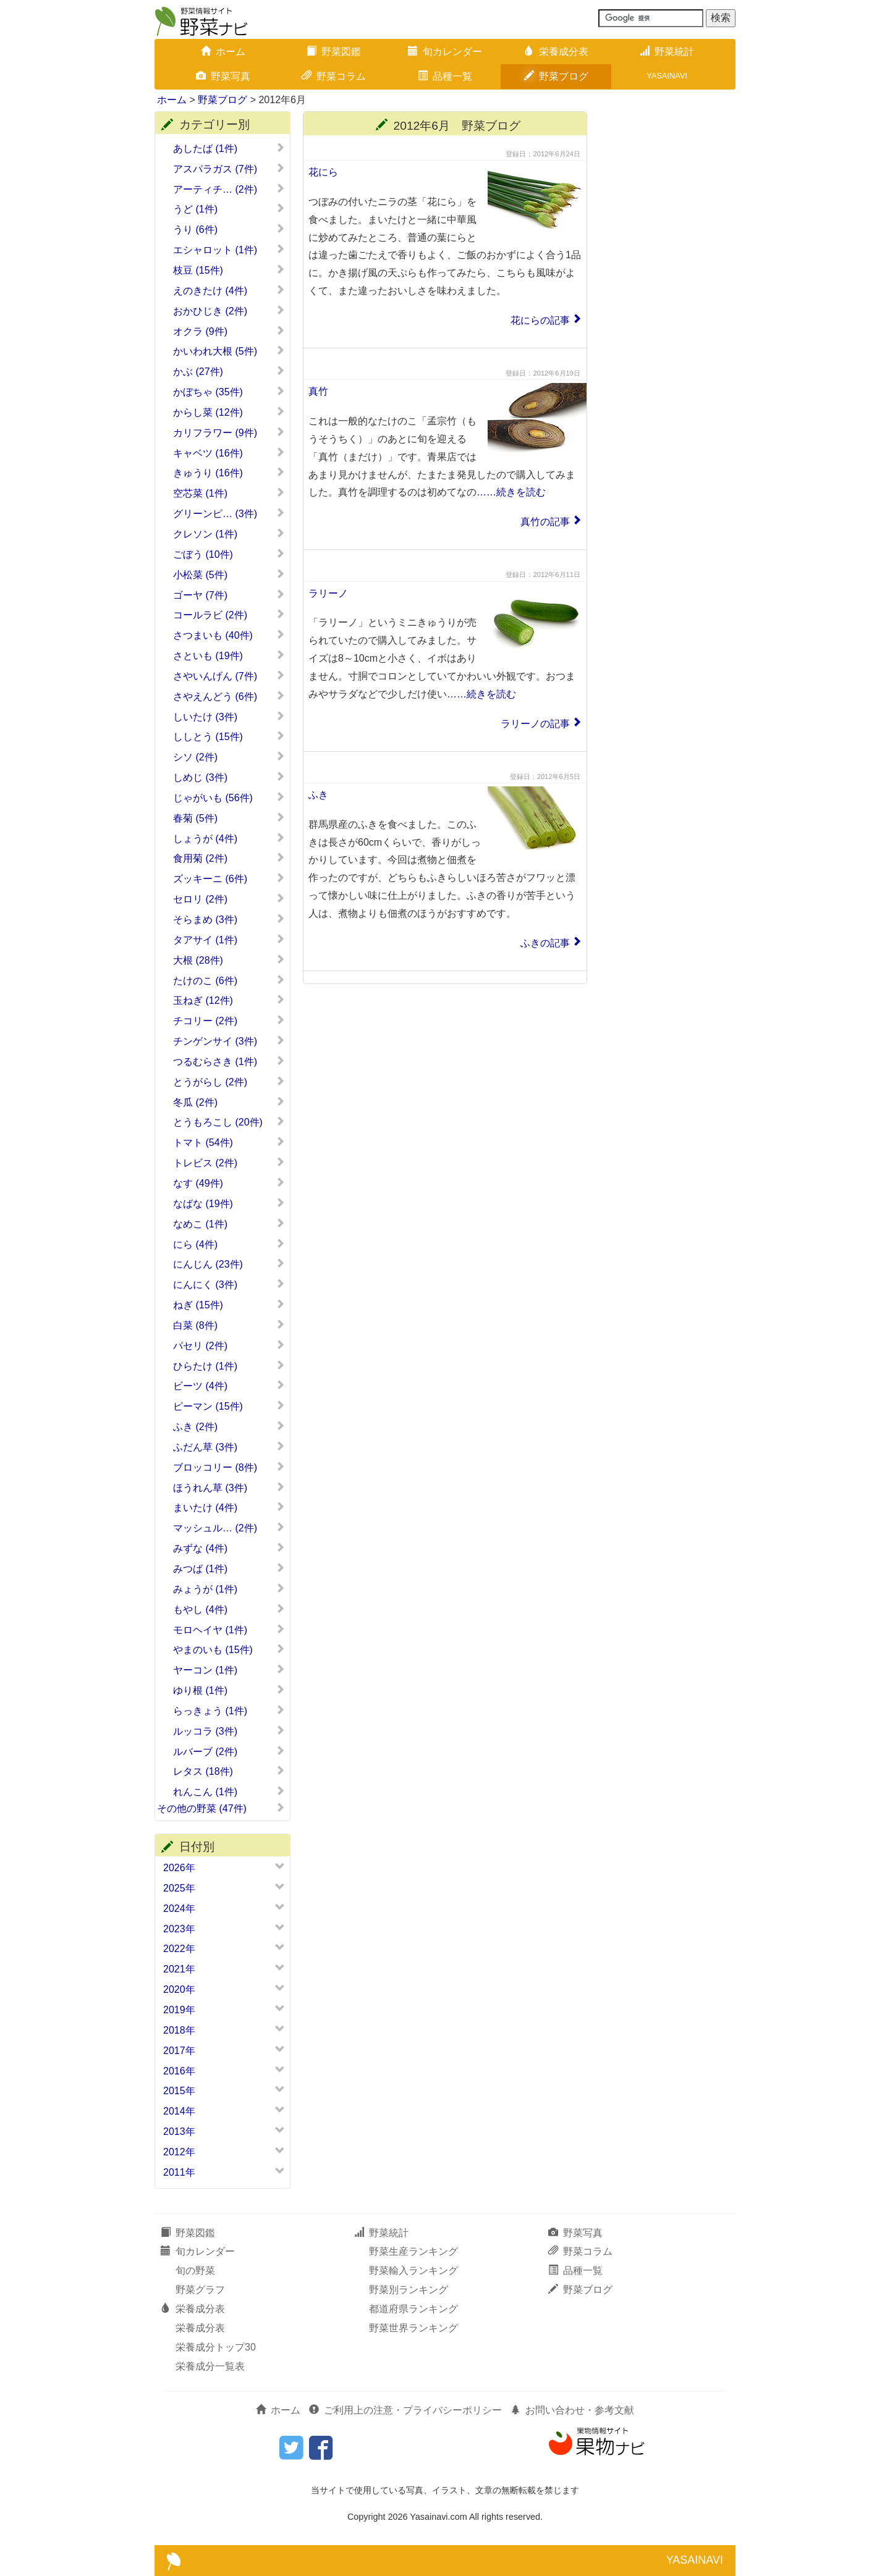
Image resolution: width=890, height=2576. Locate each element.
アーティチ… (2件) (229, 189)
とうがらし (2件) (229, 1081)
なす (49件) (229, 1183)
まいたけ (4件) (229, 1507)
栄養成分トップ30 (216, 2347)
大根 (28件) (229, 960)
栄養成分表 (556, 51)
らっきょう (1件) (229, 1710)
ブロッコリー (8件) (229, 1467)
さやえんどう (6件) (229, 696)
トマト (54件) (229, 1142)
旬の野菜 (195, 2270)
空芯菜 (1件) (229, 493)
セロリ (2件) (229, 898)
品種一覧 (445, 76)
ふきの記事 (545, 943)
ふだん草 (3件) (229, 1446)
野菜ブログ (556, 76)
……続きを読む (511, 492)
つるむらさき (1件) (229, 1061)
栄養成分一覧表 (210, 2366)
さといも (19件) (229, 655)
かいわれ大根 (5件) (229, 350)
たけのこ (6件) (229, 980)
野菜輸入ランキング (413, 2270)
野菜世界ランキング (413, 2328)
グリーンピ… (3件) (229, 513)
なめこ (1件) (229, 1223)
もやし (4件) (229, 1609)
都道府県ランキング (413, 2309)
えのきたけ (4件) (229, 290)
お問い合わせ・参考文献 (572, 2410)
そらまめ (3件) (229, 919)
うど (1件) (229, 208)
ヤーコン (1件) (229, 1669)
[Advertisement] (667, 296)
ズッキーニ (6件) (229, 878)
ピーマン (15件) (229, 1406)
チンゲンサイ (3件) (229, 1040)
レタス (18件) (229, 1771)
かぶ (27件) (229, 371)
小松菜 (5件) (229, 574)
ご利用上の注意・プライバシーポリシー (405, 2410)
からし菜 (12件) (229, 412)
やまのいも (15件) (229, 1649)
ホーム (223, 51)
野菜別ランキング (408, 2289)
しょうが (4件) (229, 838)
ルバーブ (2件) (229, 1751)
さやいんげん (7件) (229, 675)
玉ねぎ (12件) (229, 1000)
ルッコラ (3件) (229, 1730)
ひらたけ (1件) (229, 1365)
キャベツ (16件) (229, 452)
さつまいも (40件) (229, 635)
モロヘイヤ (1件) (229, 1629)
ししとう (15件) (229, 736)
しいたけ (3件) (229, 716)
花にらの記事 (540, 320)
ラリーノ (328, 593)
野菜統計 (667, 51)
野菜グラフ (200, 2289)
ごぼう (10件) (229, 554)
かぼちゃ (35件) (229, 391)
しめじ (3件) (229, 777)
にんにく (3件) (229, 1284)
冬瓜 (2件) (229, 1102)
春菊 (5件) (229, 817)
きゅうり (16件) (229, 472)
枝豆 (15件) (229, 270)
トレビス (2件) (229, 1162)
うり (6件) (229, 229)
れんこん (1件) (229, 1791)
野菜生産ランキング (413, 2251)
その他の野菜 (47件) (221, 1808)
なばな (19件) (229, 1203)
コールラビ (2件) (229, 614)
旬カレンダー (445, 51)
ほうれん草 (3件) (229, 1487)
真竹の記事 (545, 521)
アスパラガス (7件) (229, 168)
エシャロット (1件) (229, 249)
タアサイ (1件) (229, 939)
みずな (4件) (229, 1548)
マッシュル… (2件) (229, 1527)
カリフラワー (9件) (229, 432)
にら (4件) (229, 1244)
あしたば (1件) (229, 148)
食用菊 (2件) (229, 858)
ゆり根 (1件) (229, 1690)
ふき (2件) (229, 1426)
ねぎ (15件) (229, 1304)
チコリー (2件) (229, 1020)
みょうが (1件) (229, 1588)
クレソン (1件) (229, 533)
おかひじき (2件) (229, 310)
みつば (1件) (229, 1568)
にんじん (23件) (229, 1263)
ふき (318, 794)
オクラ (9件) (229, 331)
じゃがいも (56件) (229, 797)
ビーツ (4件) (229, 1385)
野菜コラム (334, 76)
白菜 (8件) (229, 1325)
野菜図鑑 (334, 51)
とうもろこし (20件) (229, 1121)
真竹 (318, 391)
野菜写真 (223, 76)
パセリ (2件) (229, 1345)
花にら (323, 172)
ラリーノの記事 (535, 723)
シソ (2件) (229, 756)
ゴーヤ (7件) (229, 594)
